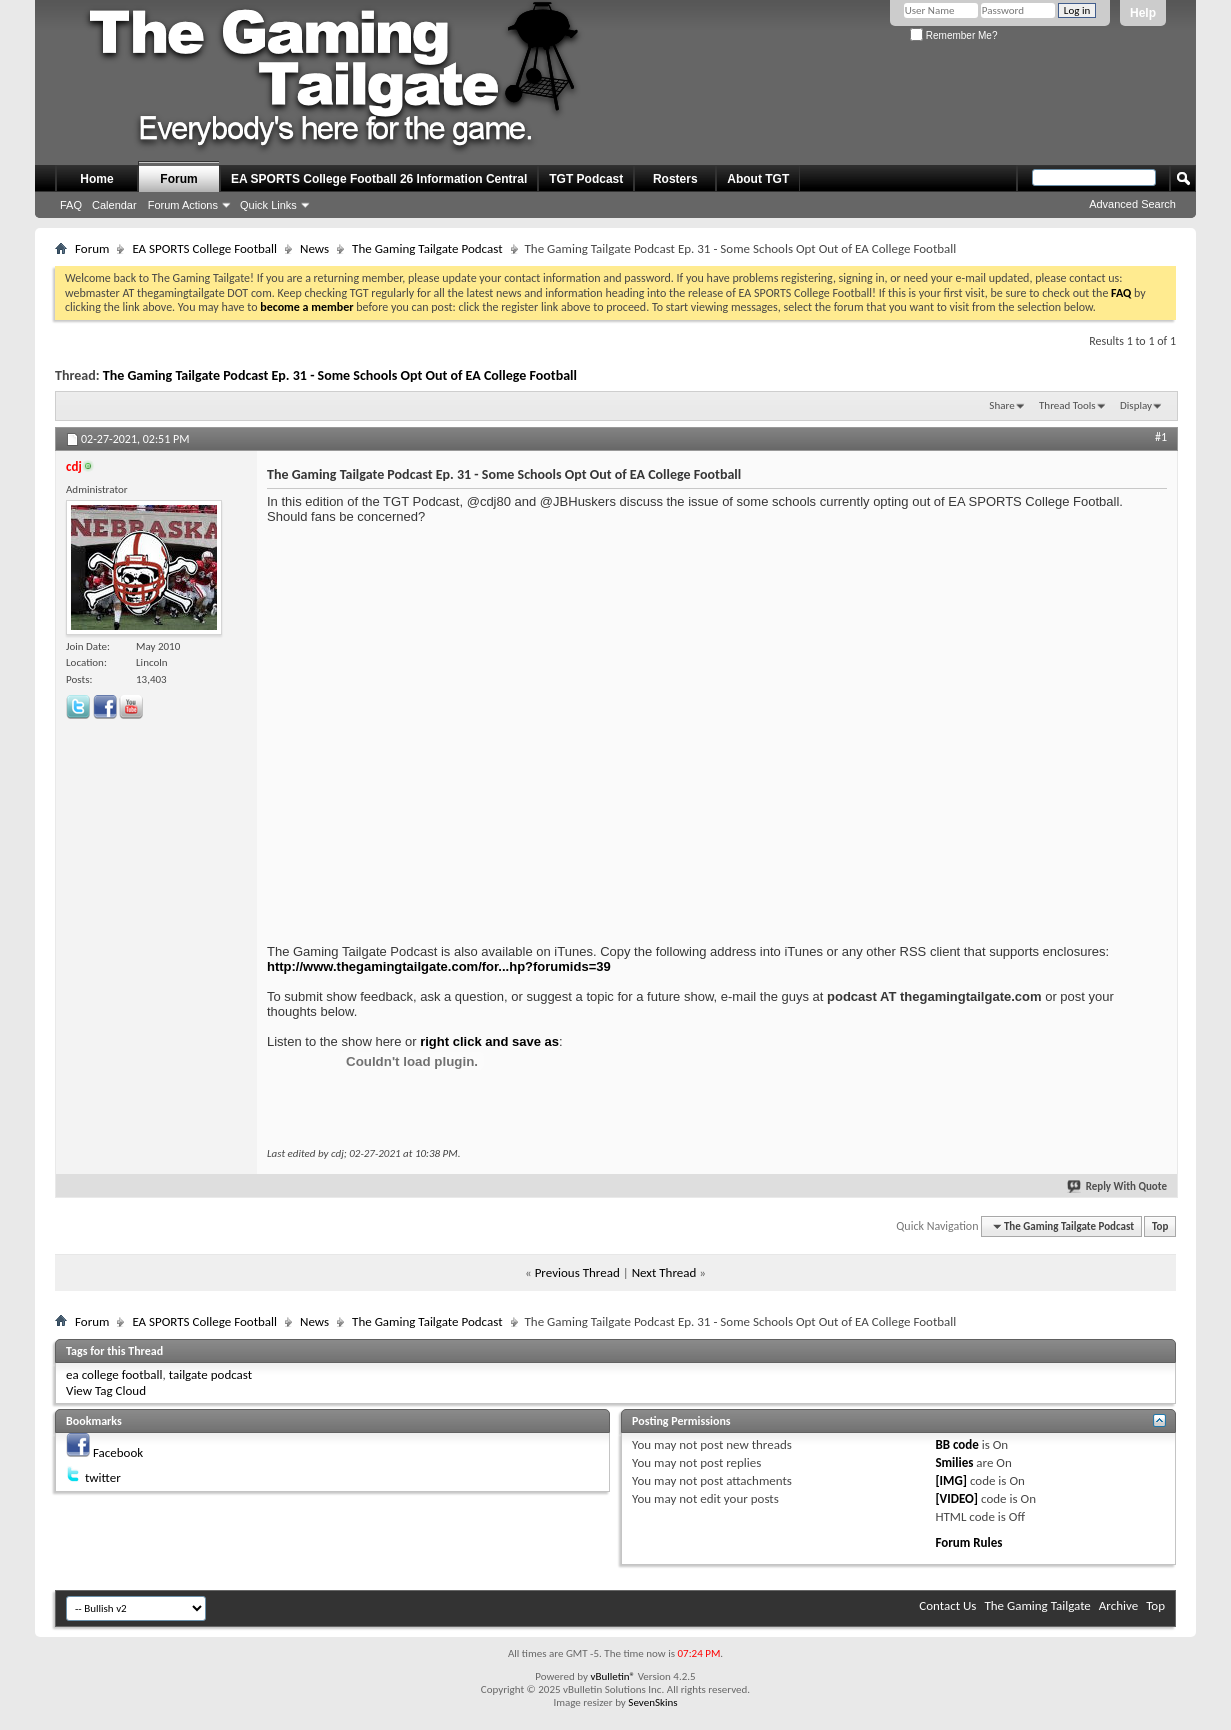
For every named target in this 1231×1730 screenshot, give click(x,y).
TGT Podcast (586, 179)
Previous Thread (577, 1272)
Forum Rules (968, 1542)
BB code (956, 1444)
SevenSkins (652, 1702)
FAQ (71, 205)
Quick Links (268, 205)
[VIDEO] (956, 1498)
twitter (103, 1477)
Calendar (114, 205)
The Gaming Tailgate (1037, 1605)
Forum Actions (183, 205)
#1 (1161, 437)
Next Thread (664, 1272)
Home (96, 179)
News (314, 248)
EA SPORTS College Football (204, 248)
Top (1160, 1226)
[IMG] (951, 1480)
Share (1001, 405)
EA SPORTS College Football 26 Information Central (379, 179)
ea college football (114, 1374)
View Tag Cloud (106, 1390)
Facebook (118, 1452)
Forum (178, 179)
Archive (1118, 1605)
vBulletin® (612, 1676)
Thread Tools (1067, 405)
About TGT (758, 179)
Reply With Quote (1118, 1186)
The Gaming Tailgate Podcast (427, 248)
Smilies (954, 1462)
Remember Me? (953, 35)
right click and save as (489, 1041)
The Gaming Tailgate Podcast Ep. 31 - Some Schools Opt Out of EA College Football (340, 375)
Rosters (675, 179)
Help (1143, 13)
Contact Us (947, 1605)
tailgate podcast (210, 1374)
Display (1136, 405)
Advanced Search (1132, 204)
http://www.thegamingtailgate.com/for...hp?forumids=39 (439, 966)
